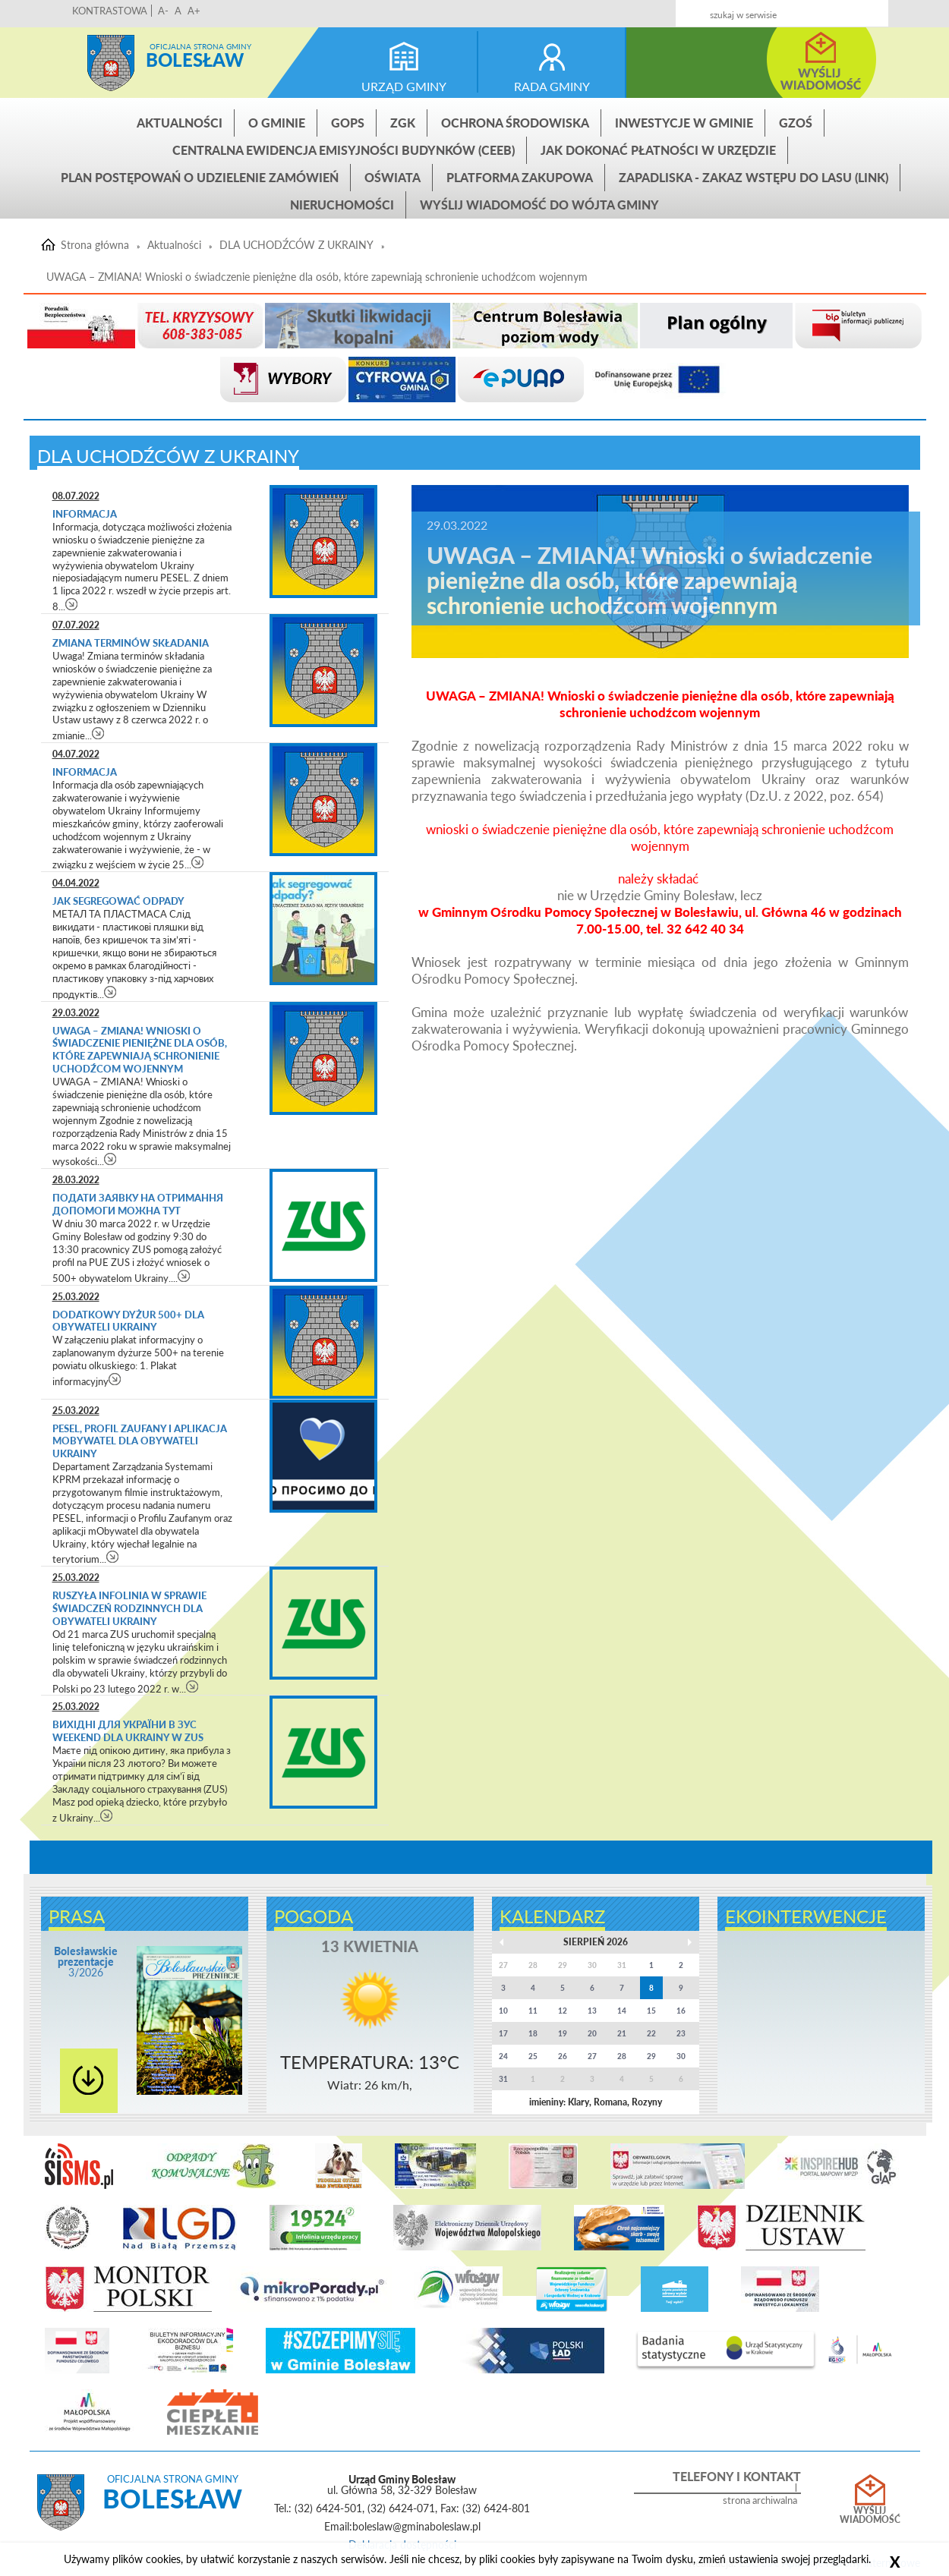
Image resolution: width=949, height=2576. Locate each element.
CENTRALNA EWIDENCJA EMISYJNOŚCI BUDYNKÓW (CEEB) (343, 150)
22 (651, 2033)
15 (651, 2010)
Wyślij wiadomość (870, 2515)
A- (163, 11)
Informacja (84, 514)
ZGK (402, 122)
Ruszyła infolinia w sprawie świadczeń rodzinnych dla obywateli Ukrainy (129, 1608)
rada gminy (552, 86)
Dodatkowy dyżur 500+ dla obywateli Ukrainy (128, 1321)
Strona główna (110, 63)
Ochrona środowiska (515, 122)
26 (562, 2056)
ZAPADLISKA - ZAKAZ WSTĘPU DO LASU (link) (753, 177)
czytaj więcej (71, 603)
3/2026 (86, 1962)
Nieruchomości (342, 204)
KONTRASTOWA (109, 11)
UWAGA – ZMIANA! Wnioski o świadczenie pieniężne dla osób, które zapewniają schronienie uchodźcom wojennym (317, 277)
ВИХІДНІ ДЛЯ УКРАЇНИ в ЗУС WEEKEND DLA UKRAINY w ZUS (127, 1730)
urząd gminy (403, 86)
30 (681, 2056)
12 (562, 2010)
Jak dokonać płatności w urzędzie (658, 150)
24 (503, 2056)
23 (681, 2033)
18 (533, 2033)
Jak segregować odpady (118, 901)
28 (621, 2056)
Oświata (392, 177)
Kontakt (781, 9)
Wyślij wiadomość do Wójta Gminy (539, 204)
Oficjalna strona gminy (200, 46)
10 (503, 2010)
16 (681, 2010)
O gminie (276, 122)
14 (621, 2010)
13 (592, 2010)
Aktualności (179, 122)
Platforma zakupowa (519, 177)
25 (533, 2056)
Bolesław (195, 60)
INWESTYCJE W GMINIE (684, 122)
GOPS (347, 122)
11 (533, 2010)
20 (592, 2033)
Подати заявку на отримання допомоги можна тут (137, 1204)
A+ (194, 11)
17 (503, 2033)
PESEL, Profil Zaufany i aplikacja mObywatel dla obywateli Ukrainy (139, 1441)
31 (503, 2078)
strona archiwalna (760, 2500)
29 (651, 2056)
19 (562, 2033)
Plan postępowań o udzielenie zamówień (200, 177)
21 (621, 2033)
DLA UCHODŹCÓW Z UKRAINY (296, 245)
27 (592, 2056)
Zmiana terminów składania (130, 643)
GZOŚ (795, 122)
